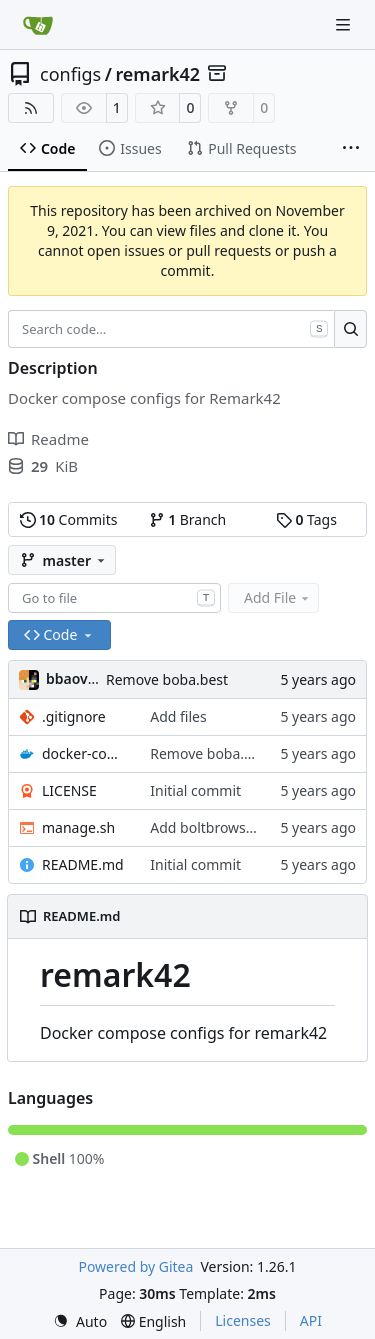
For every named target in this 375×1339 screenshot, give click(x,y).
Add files (178, 716)
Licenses (243, 1320)
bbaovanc (79, 678)
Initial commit (195, 790)
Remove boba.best (167, 679)
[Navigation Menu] (345, 24)
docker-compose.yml (86, 753)
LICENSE (69, 790)
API (311, 1320)
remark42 (157, 74)
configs (70, 74)
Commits (69, 519)
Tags (306, 519)
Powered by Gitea (135, 1266)
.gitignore (74, 716)
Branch (188, 519)
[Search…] (350, 329)
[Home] (38, 25)
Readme (48, 439)
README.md (83, 864)
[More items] (351, 149)
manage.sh (78, 827)
